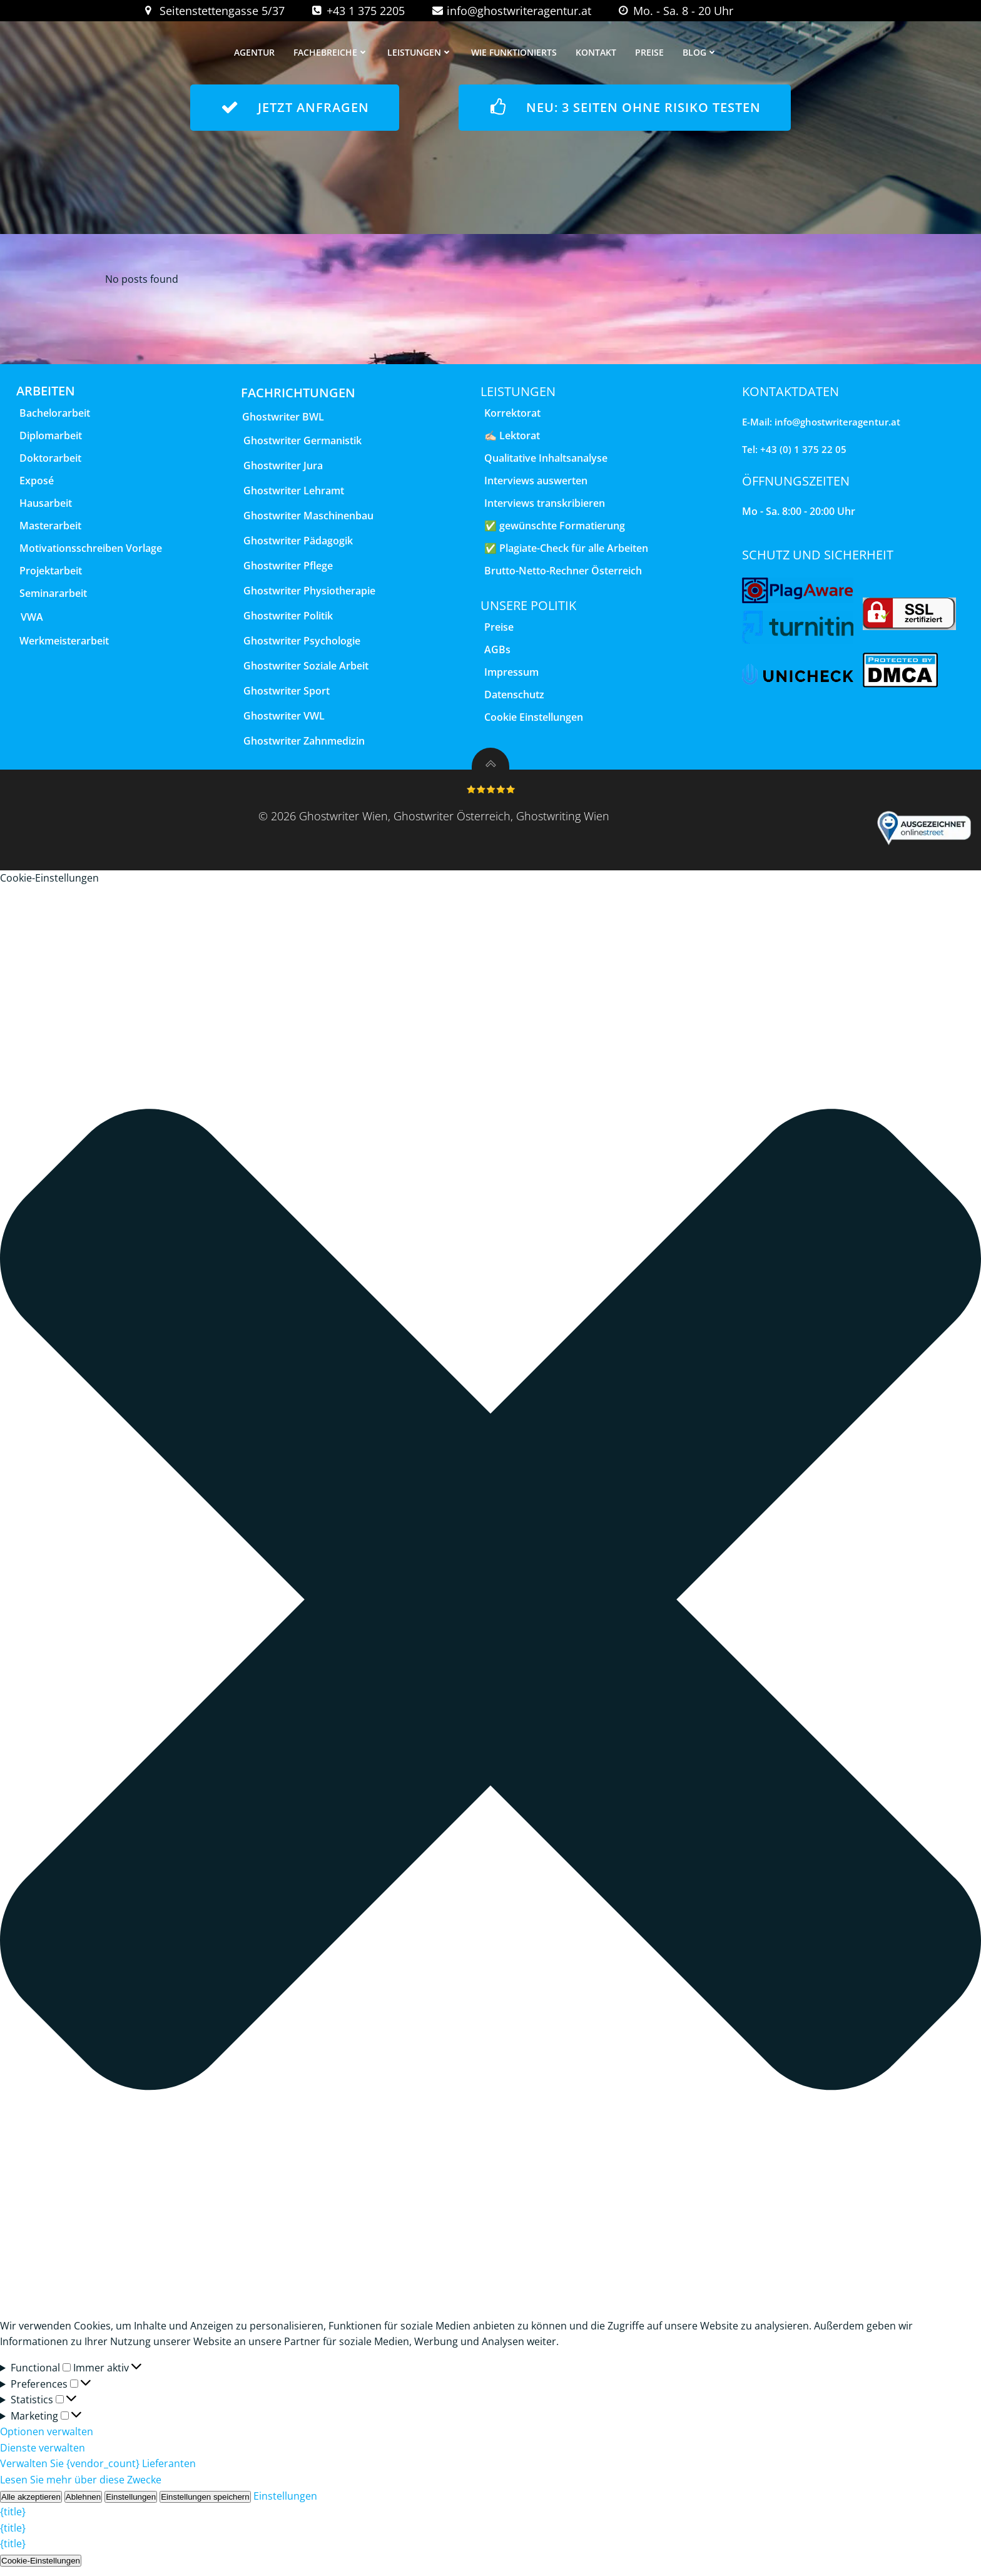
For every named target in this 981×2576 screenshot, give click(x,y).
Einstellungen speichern (205, 2504)
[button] (490, 1610)
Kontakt (597, 53)
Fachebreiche (332, 53)
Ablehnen (83, 2504)
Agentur (256, 53)
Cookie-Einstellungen (40, 2568)
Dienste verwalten (42, 2455)
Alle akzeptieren (31, 2504)
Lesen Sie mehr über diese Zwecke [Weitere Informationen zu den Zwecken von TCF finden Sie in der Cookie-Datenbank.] (80, 2487)
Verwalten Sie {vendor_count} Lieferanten (98, 2471)
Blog (701, 53)
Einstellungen (131, 2504)
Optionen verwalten (46, 2439)
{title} (13, 2520)
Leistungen (421, 53)
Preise (651, 53)
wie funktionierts (516, 53)
